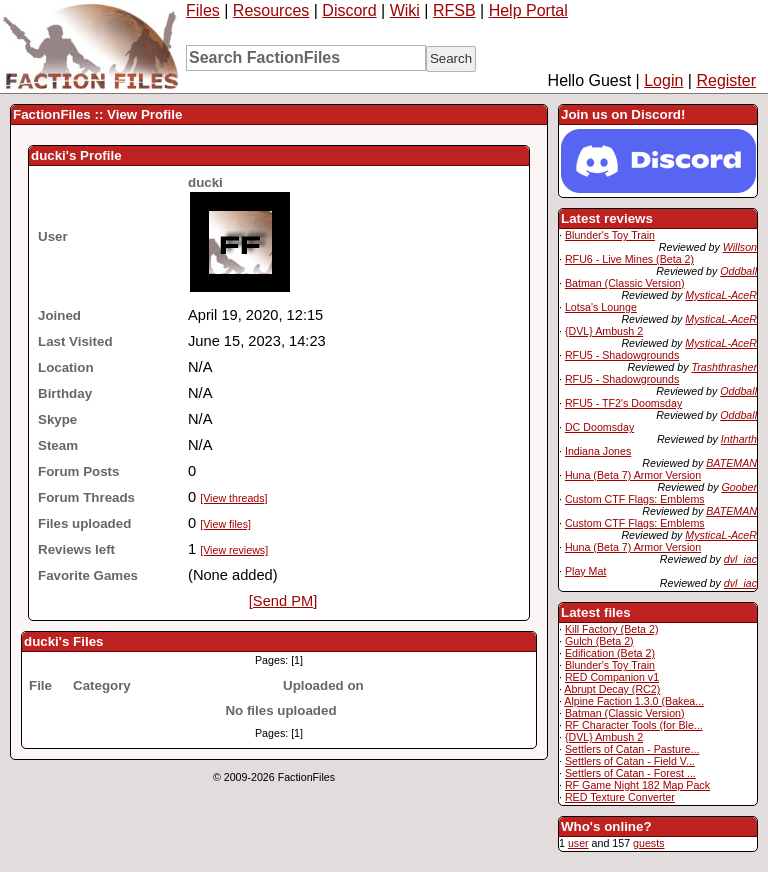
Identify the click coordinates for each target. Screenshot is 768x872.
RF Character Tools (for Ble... (634, 725)
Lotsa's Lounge (601, 307)
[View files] (225, 524)
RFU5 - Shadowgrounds (622, 355)
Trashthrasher (724, 367)
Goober (739, 487)
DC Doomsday (599, 427)
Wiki (405, 10)
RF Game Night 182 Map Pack (637, 785)
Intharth (739, 439)
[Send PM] (283, 601)
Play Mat (585, 571)
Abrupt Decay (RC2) (612, 689)
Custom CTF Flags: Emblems (635, 499)
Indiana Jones (598, 451)
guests (648, 843)
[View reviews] (234, 550)
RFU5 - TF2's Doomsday (623, 403)
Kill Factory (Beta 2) (612, 629)
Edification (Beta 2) (610, 653)
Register (726, 80)
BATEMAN (731, 463)
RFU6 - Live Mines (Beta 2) (629, 259)
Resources (271, 10)
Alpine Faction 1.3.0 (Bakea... (634, 701)
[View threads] (233, 498)
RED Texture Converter (620, 797)
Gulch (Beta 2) (599, 641)
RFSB (454, 10)
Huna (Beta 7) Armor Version (633, 475)
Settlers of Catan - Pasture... (632, 749)
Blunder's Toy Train (610, 235)
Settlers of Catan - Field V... (630, 761)
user (578, 843)
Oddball (738, 271)
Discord (349, 10)
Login (663, 80)
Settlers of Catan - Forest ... (630, 773)
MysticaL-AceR (721, 295)
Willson (740, 247)
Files (203, 10)
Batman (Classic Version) (625, 283)
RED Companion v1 (612, 677)
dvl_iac (740, 559)
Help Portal (528, 10)
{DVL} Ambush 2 (604, 331)
